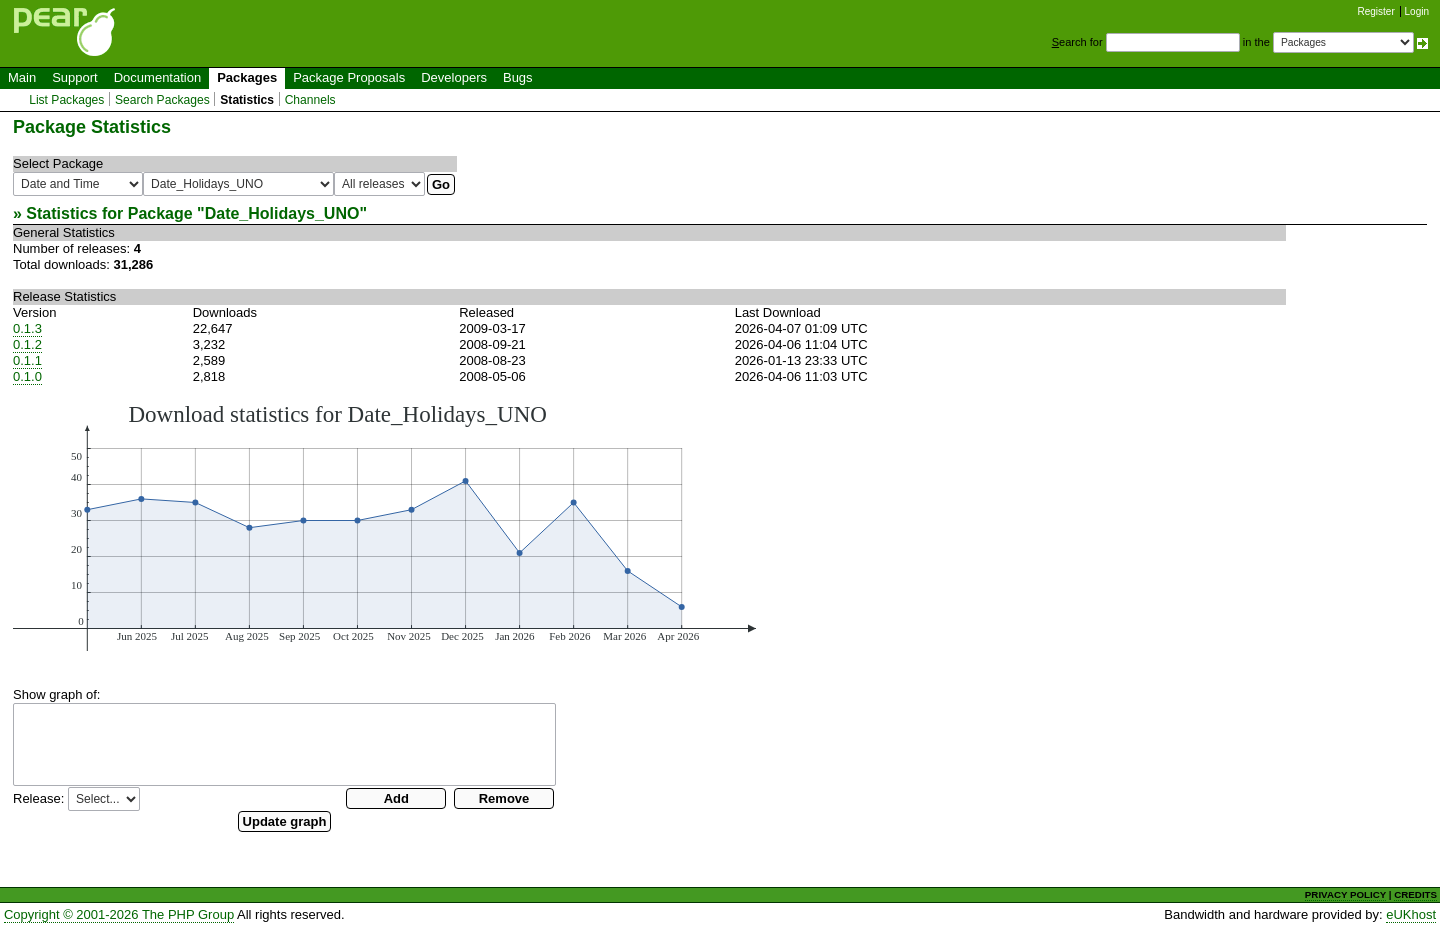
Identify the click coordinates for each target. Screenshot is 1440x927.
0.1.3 (27, 328)
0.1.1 (27, 360)
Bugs (518, 77)
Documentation (157, 77)
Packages (247, 77)
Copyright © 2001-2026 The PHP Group (119, 914)
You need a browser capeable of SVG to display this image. (384, 526)
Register (1376, 11)
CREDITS (1415, 894)
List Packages (66, 100)
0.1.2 (27, 344)
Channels (310, 100)
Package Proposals (349, 77)
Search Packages (162, 100)
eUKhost (1411, 914)
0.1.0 (27, 376)
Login (1417, 11)
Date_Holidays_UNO (282, 213)
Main (22, 77)
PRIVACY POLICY (1345, 894)
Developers (454, 77)
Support (75, 77)
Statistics (247, 100)
